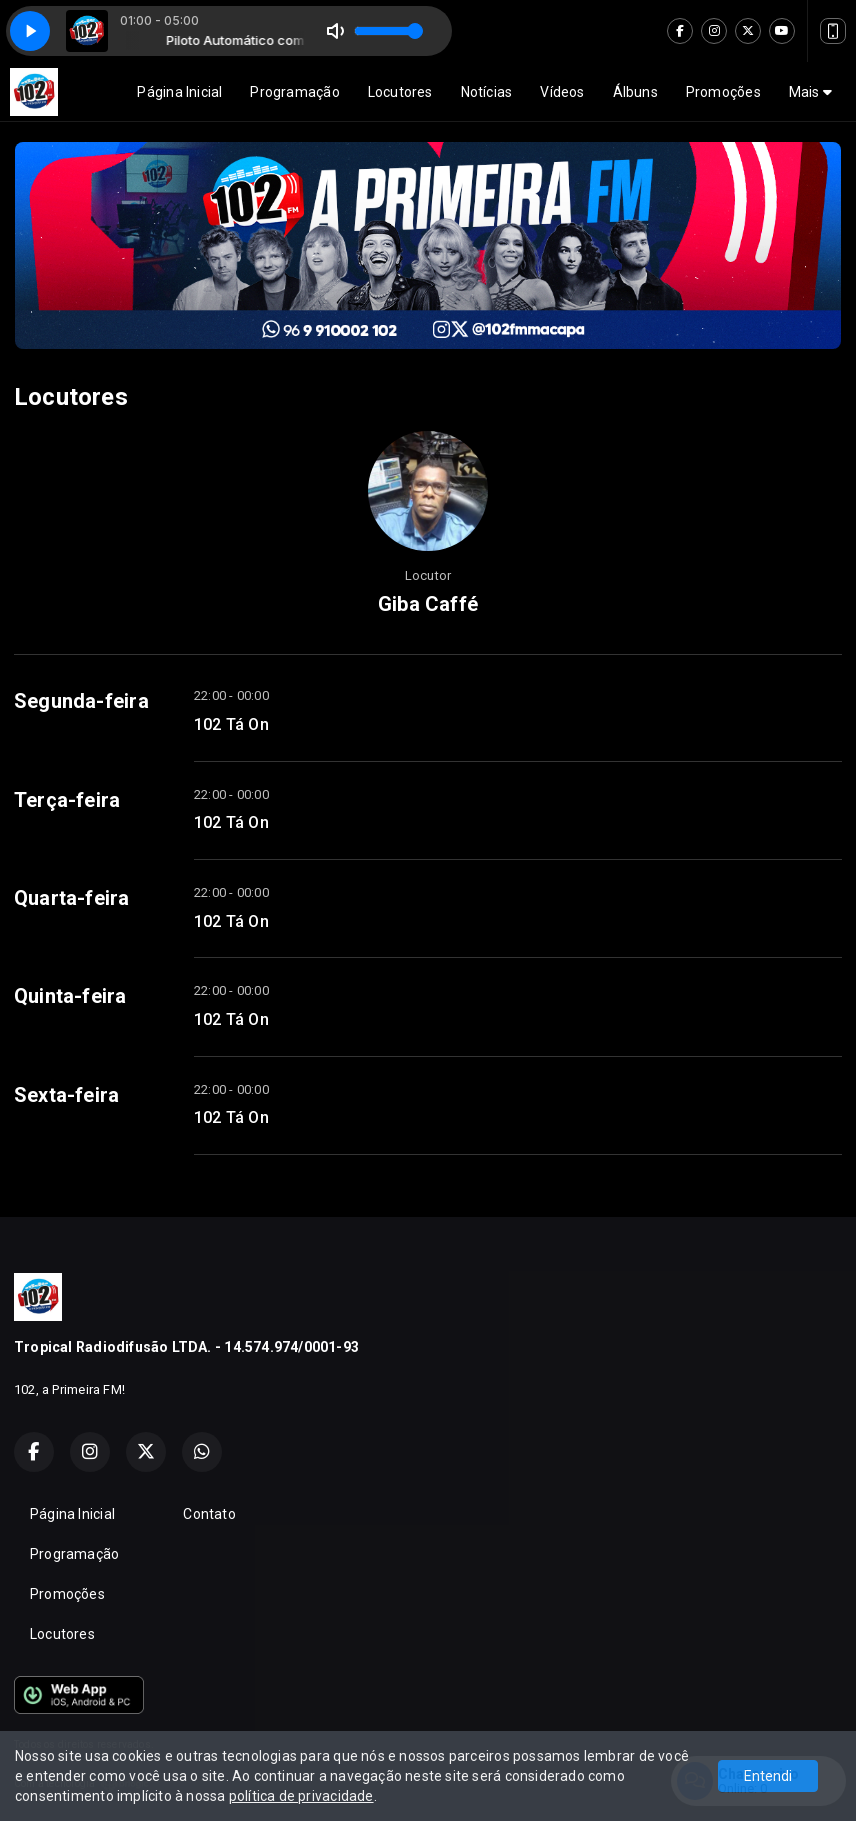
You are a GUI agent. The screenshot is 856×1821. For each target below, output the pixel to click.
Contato (209, 1514)
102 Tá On (231, 724)
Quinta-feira (70, 996)
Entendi (768, 1776)
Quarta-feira (72, 898)
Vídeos (562, 92)
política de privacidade (301, 1796)
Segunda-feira (81, 701)
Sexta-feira (66, 1095)
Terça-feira (67, 800)
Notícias (487, 92)
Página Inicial (179, 92)
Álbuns (635, 92)
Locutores (400, 92)
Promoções (723, 92)
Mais (810, 92)
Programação (294, 92)
